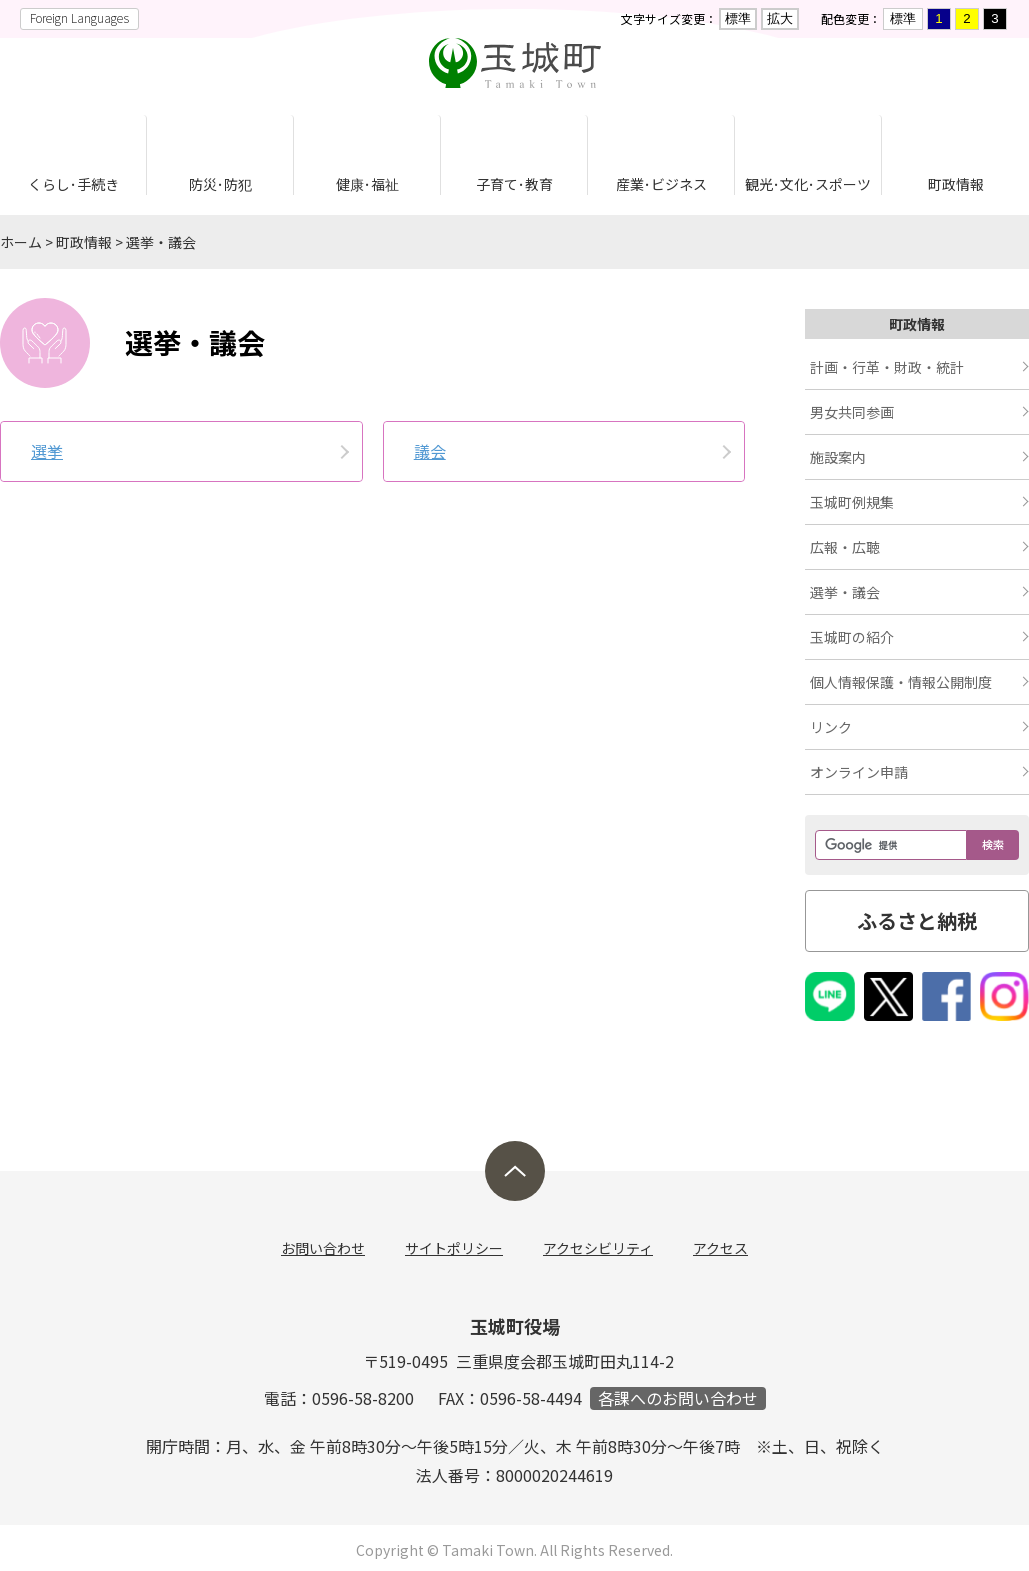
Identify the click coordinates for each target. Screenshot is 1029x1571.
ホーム (21, 242)
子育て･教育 (514, 184)
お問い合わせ (323, 1248)
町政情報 (956, 184)
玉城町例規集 (852, 502)
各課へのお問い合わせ (678, 1398)
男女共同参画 (852, 412)
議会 (430, 451)
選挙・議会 (161, 242)
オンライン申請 (859, 772)
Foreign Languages (79, 17)
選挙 (47, 451)
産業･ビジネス (661, 184)
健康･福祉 (367, 184)
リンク (831, 727)
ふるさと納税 (917, 920)
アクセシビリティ (598, 1248)
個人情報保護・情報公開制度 (901, 682)
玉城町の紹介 (852, 637)
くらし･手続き (73, 184)
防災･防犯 (220, 184)
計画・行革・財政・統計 (887, 367)
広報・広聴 (845, 547)
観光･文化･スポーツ (808, 184)
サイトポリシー (454, 1248)
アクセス (720, 1248)
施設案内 (838, 457)
